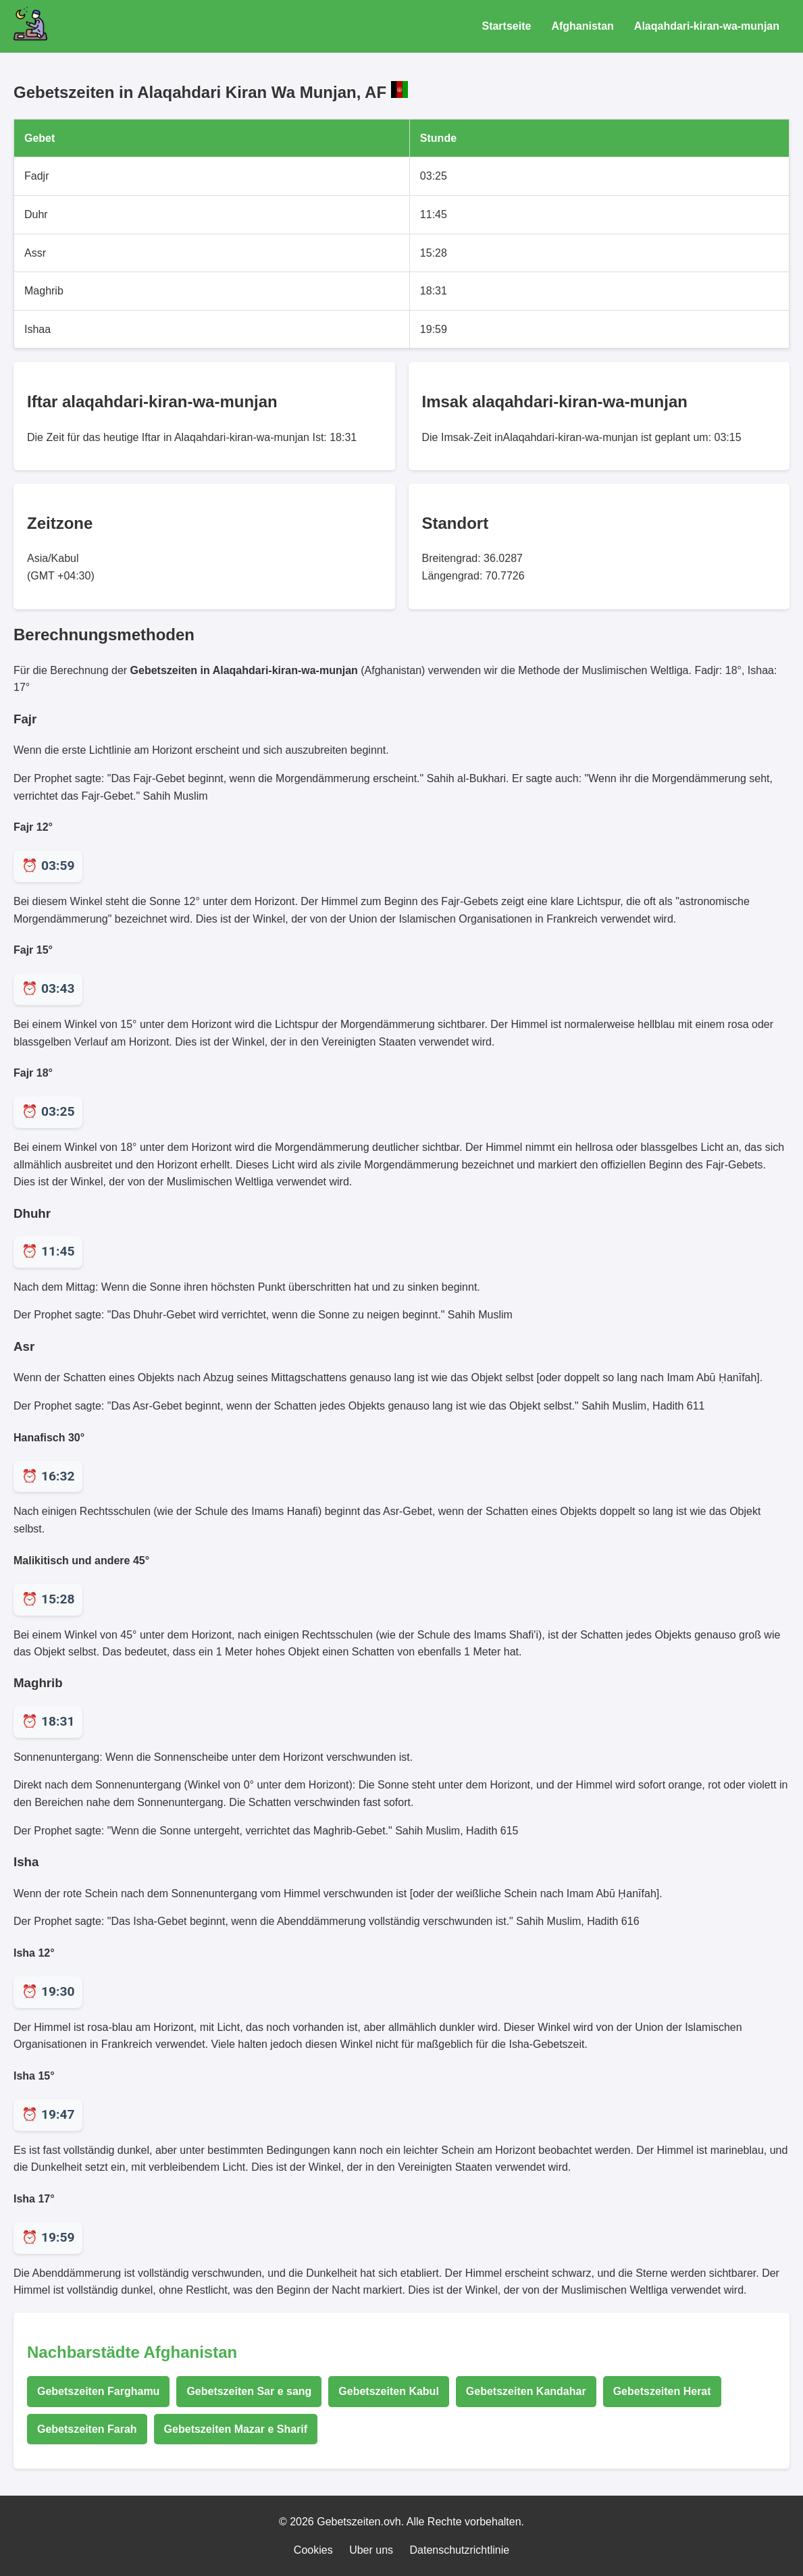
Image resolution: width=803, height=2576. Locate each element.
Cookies (313, 2550)
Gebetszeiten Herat (662, 2391)
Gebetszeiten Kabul (388, 2391)
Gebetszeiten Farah (87, 2429)
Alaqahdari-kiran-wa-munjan (706, 26)
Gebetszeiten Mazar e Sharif (236, 2429)
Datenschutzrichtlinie (460, 2550)
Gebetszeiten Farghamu (98, 2391)
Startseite (506, 26)
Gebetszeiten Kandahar (526, 2391)
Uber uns (371, 2550)
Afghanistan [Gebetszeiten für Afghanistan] (582, 26)
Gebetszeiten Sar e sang (248, 2391)
